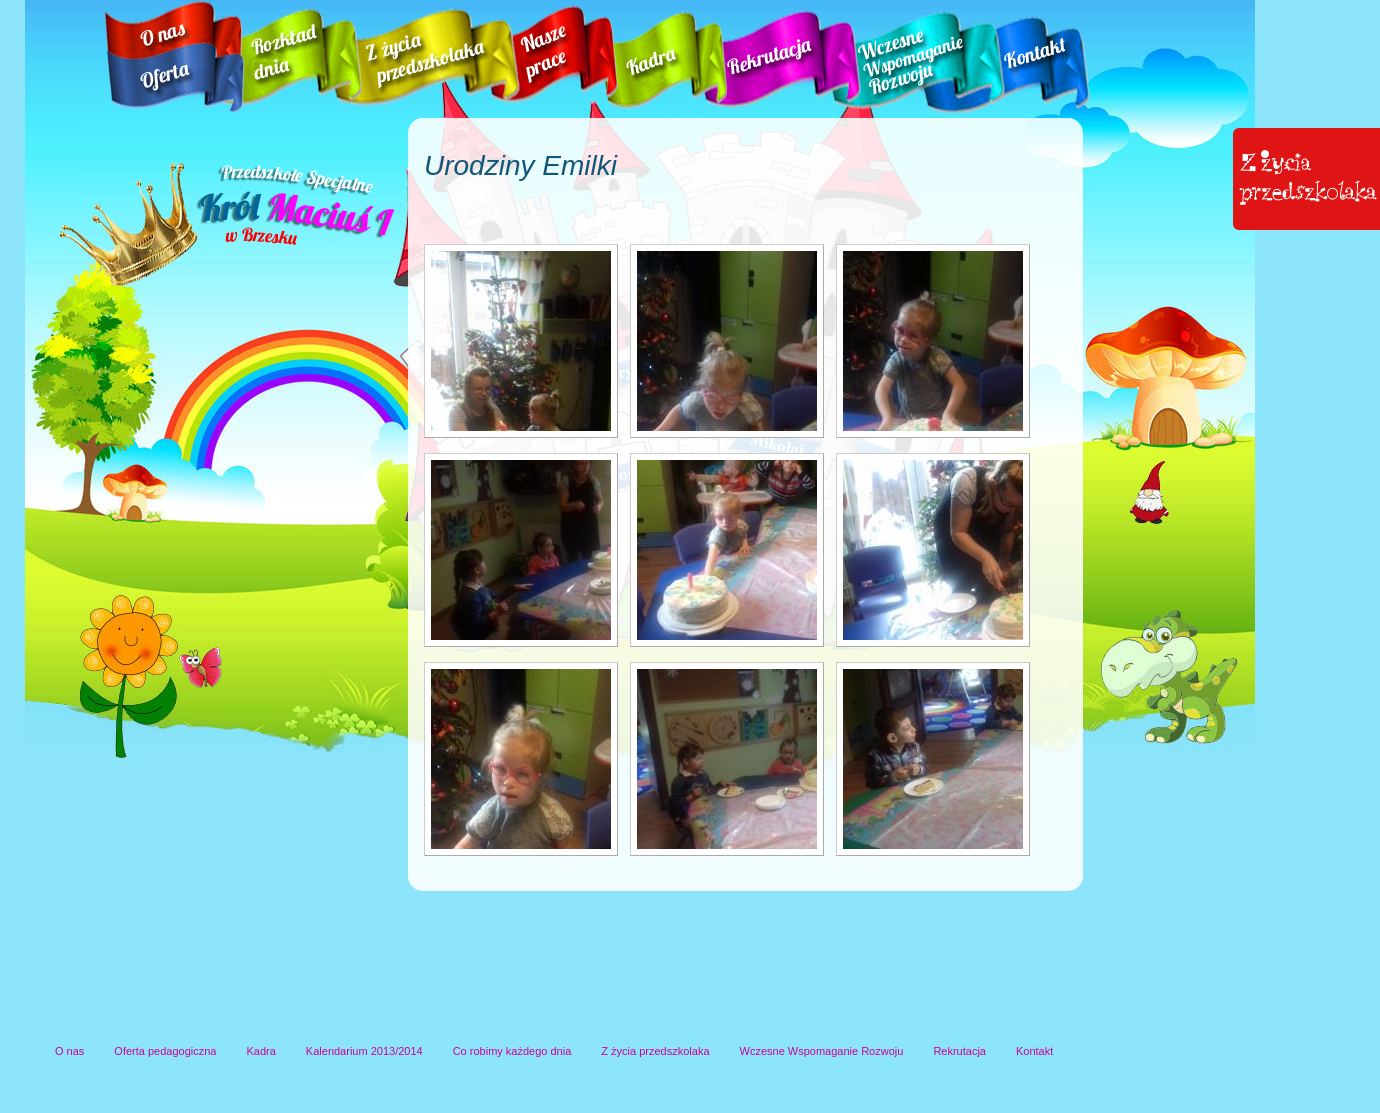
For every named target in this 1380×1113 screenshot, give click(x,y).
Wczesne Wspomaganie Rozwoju (822, 1051)
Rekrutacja (959, 1051)
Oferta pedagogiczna (165, 1051)
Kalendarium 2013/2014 (364, 1051)
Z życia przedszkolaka (655, 1051)
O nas (69, 1051)
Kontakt (1034, 1051)
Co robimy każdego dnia (512, 1051)
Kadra (261, 1051)
